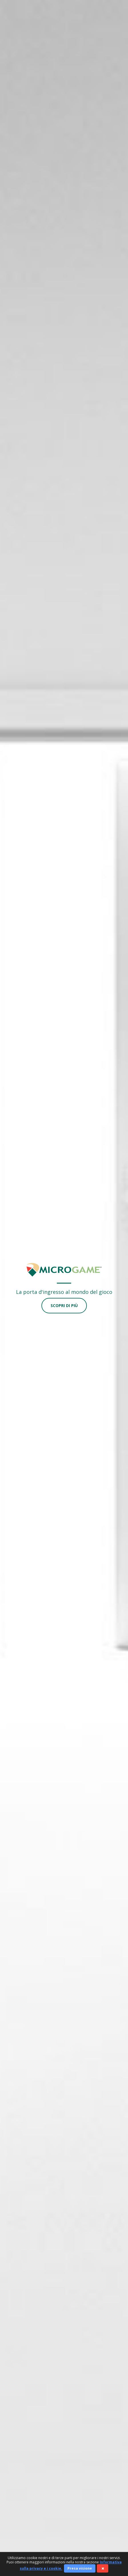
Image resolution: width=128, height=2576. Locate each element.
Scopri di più (64, 1305)
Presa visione (79, 2568)
